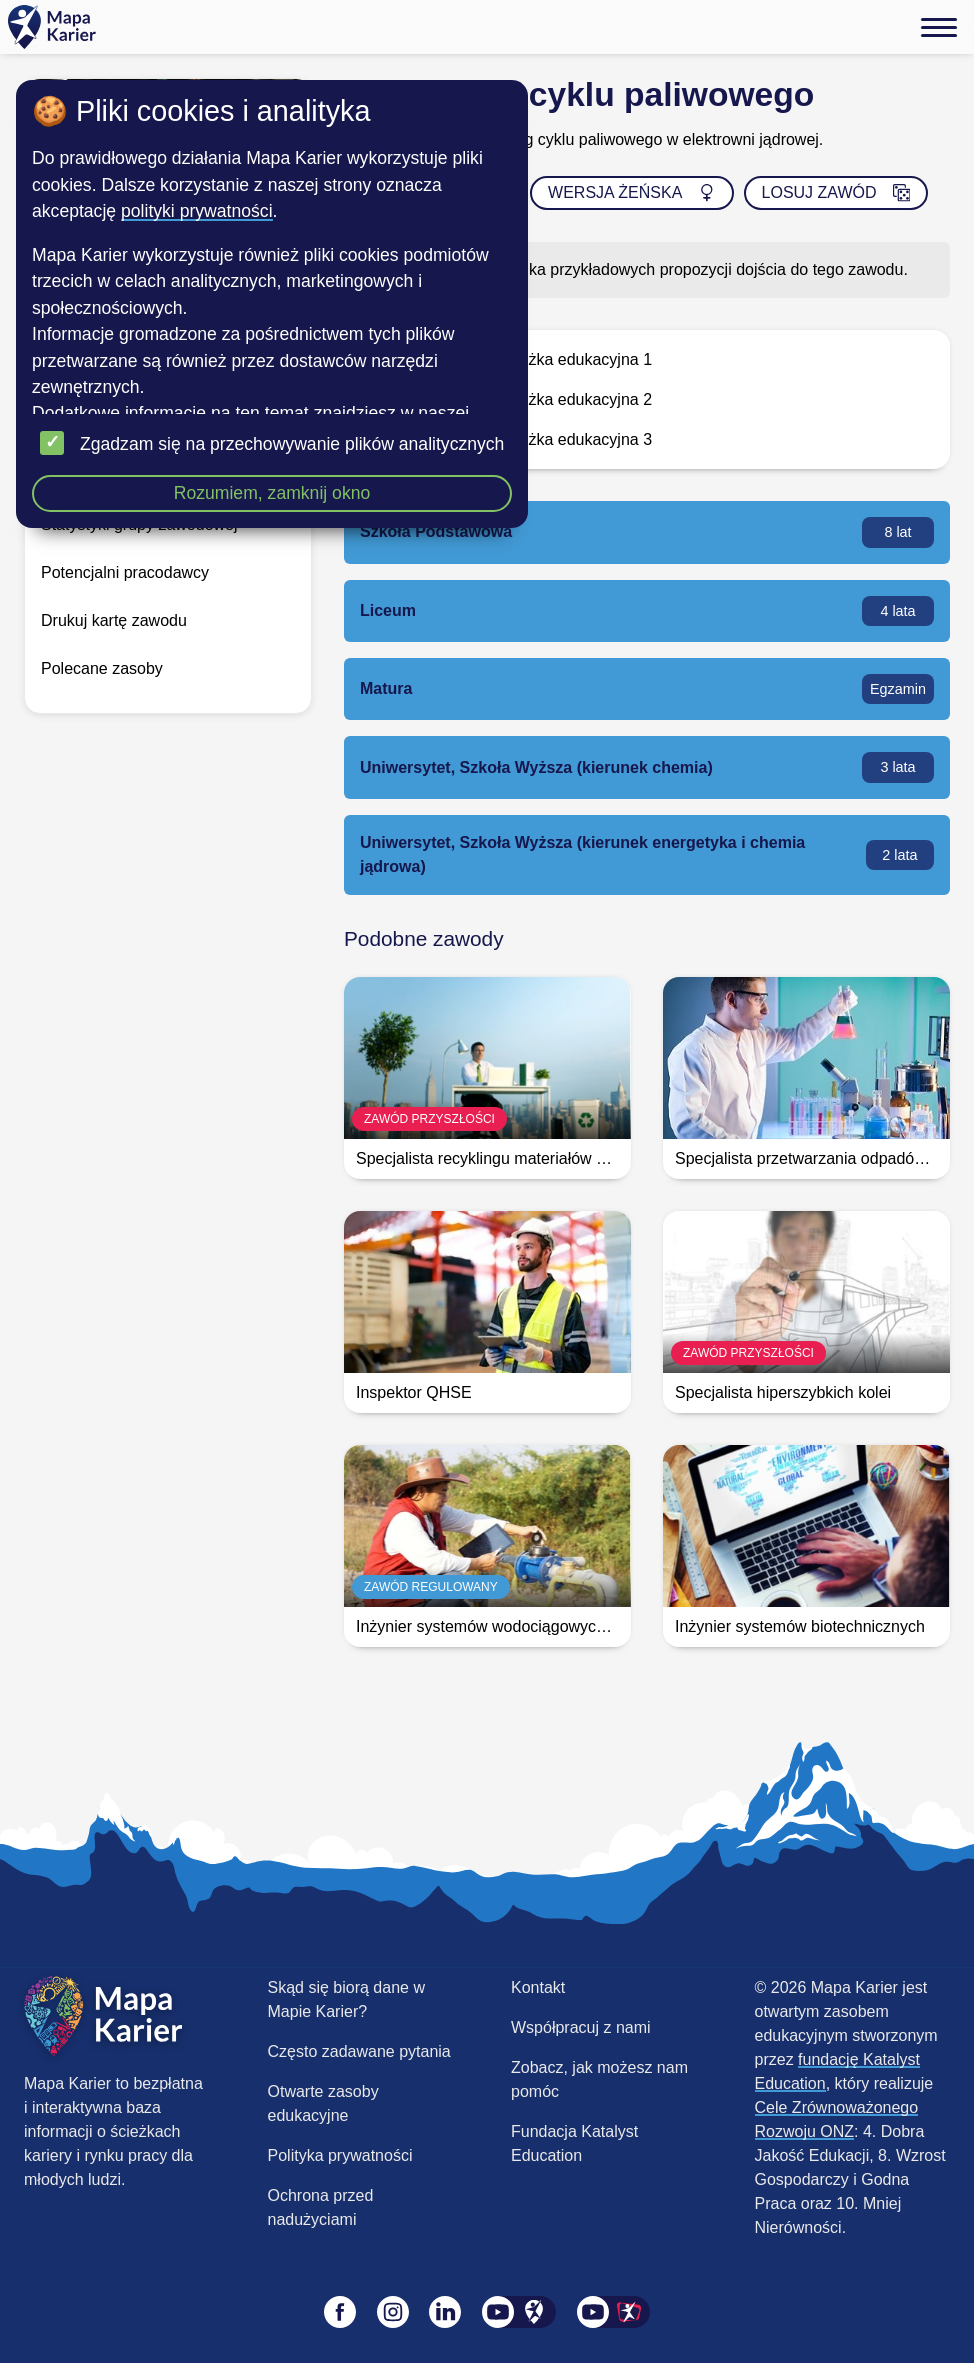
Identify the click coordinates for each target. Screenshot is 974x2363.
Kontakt (538, 1987)
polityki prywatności (197, 211)
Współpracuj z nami (581, 2027)
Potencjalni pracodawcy (125, 572)
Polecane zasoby (102, 668)
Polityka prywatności (340, 2155)
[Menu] (939, 27)
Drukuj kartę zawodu (114, 620)
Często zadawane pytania (359, 2051)
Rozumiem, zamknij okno (272, 493)
